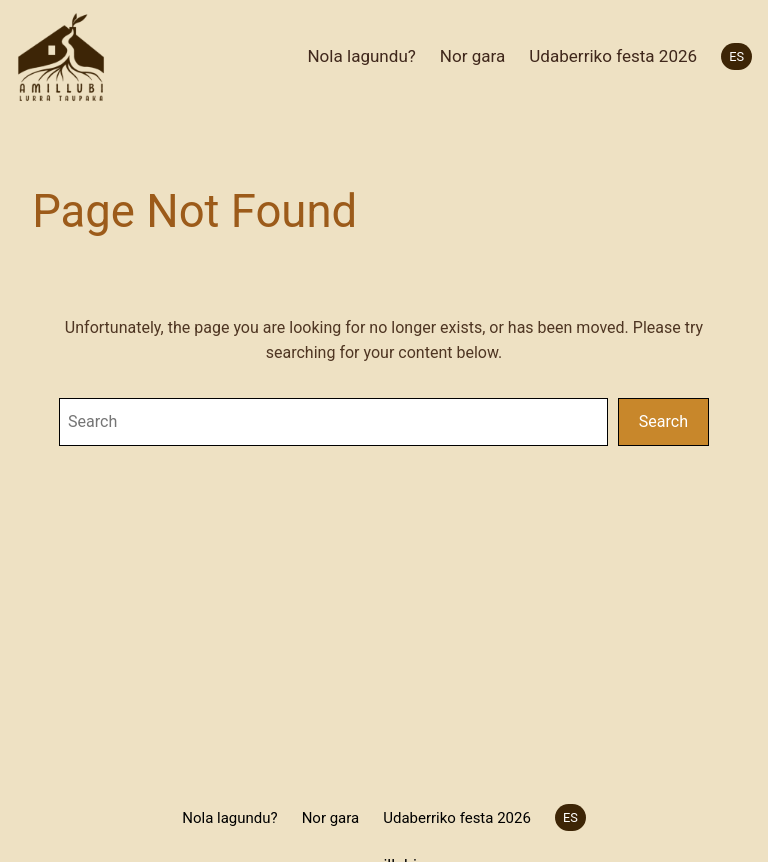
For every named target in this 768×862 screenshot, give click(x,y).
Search (663, 421)
